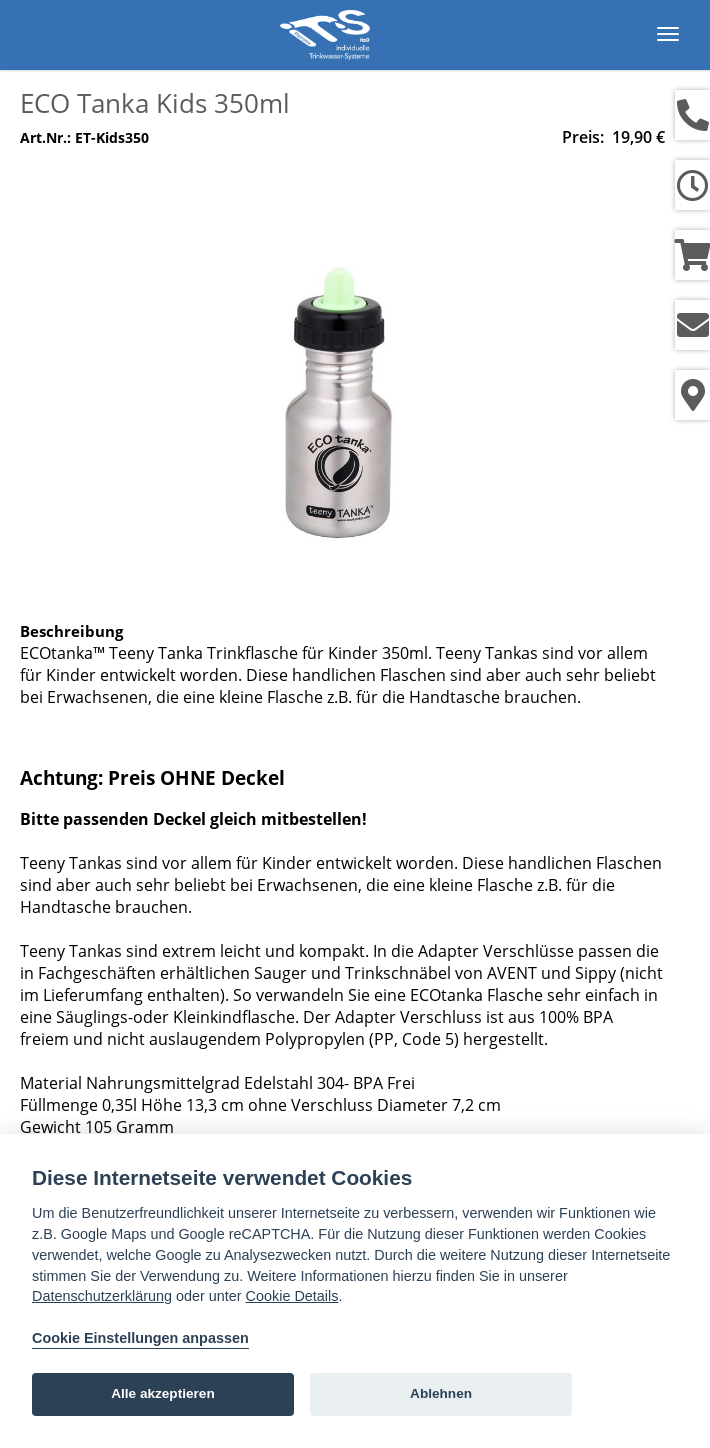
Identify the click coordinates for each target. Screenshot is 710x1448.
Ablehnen (441, 1393)
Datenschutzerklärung (102, 1296)
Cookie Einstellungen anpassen (140, 1338)
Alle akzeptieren (163, 1393)
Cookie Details (292, 1296)
